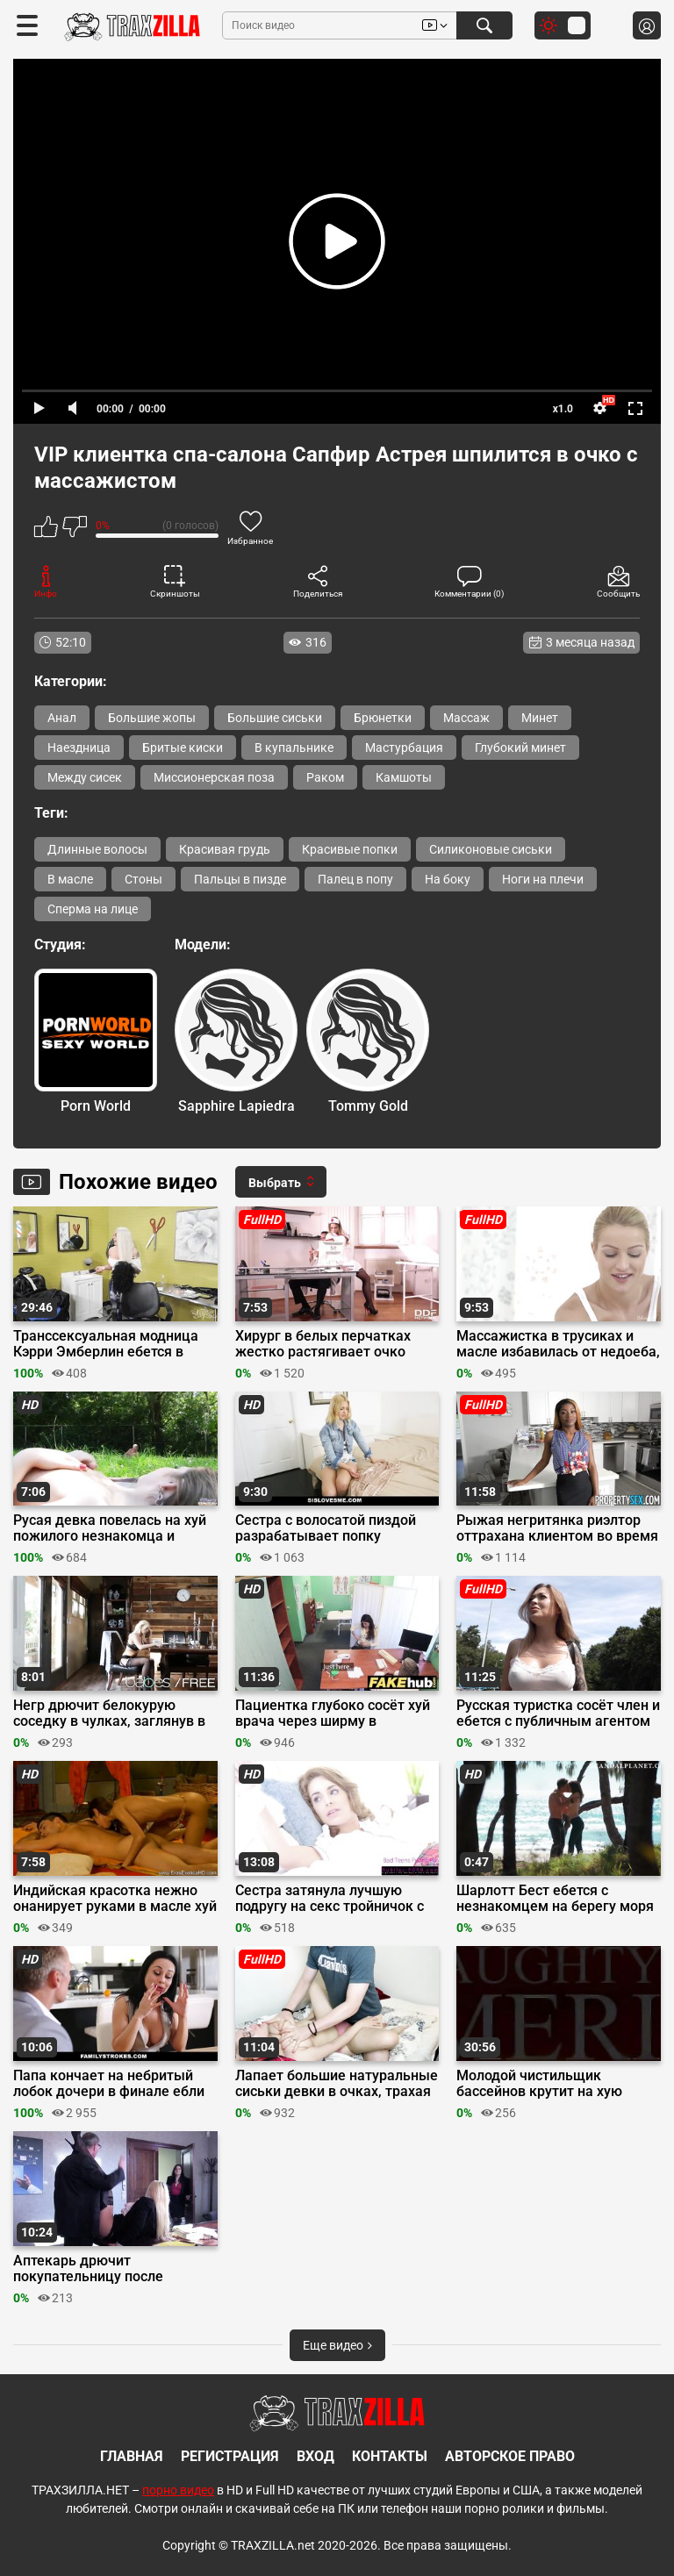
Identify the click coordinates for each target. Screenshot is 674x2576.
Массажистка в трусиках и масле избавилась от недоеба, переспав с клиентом (558, 1344)
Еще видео (337, 2345)
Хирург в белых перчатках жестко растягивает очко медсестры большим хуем (323, 1344)
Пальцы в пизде (240, 879)
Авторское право (510, 2456)
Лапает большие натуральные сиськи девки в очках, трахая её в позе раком (336, 2084)
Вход (315, 2456)
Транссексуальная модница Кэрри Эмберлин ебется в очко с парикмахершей (105, 1344)
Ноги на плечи (543, 879)
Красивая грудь (224, 849)
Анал (61, 718)
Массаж (466, 718)
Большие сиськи (274, 718)
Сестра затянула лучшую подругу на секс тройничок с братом (329, 1898)
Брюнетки (383, 718)
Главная (131, 2456)
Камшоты (404, 777)
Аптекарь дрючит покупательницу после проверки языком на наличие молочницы (112, 2269)
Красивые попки (350, 849)
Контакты (389, 2456)
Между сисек (84, 777)
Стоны (143, 879)
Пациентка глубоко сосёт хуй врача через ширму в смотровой (332, 1713)
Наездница (79, 748)
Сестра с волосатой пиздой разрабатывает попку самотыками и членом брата (331, 1528)
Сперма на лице (92, 909)
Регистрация (230, 2456)
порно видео (178, 2490)
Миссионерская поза (214, 777)
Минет (539, 718)
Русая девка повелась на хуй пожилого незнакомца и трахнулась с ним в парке (109, 1528)
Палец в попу (355, 879)
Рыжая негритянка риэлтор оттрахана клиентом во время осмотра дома (557, 1528)
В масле (70, 879)
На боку (447, 879)
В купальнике (294, 748)
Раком (325, 777)
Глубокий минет (520, 748)
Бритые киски (182, 748)
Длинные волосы (97, 849)
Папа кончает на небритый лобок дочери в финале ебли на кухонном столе (108, 2084)
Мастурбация (404, 748)
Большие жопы (152, 718)
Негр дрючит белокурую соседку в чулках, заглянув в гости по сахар (109, 1713)
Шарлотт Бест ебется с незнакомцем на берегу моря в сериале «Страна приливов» (555, 1898)
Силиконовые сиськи (490, 849)
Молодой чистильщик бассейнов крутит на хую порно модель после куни (541, 2084)
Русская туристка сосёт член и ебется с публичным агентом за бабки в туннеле (558, 1713)
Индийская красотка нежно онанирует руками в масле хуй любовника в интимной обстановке (115, 1898)
